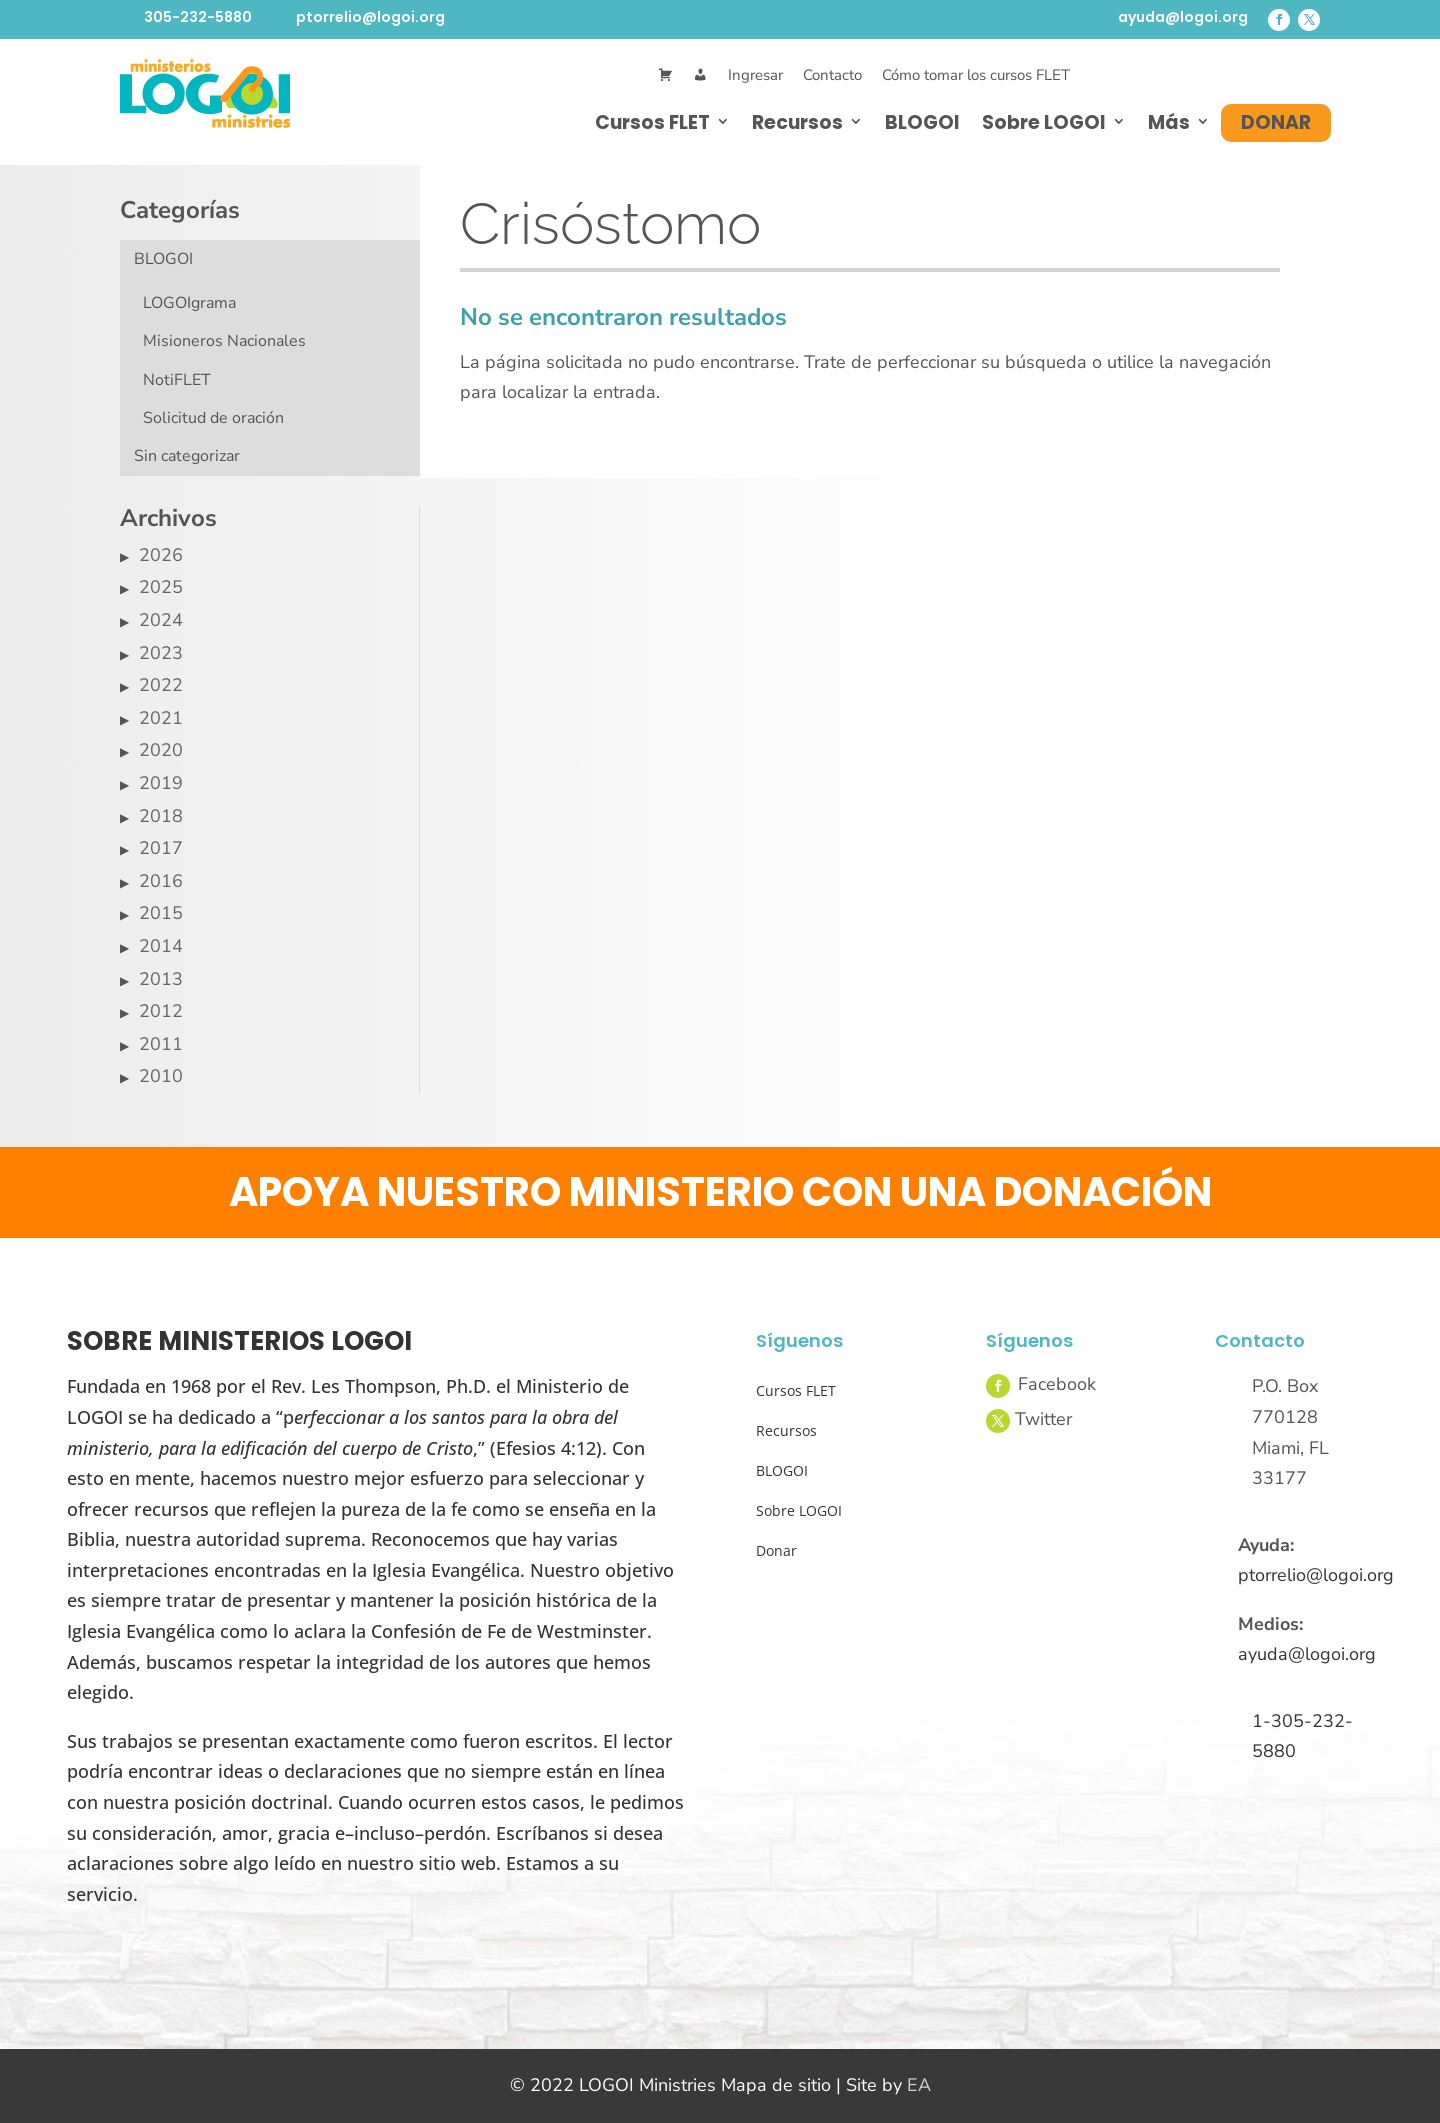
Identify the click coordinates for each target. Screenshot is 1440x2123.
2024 (161, 620)
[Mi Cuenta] (700, 75)
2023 (161, 653)
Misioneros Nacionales (224, 341)
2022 (161, 685)
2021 (161, 718)
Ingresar (755, 75)
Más (1169, 122)
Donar (1276, 122)
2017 (161, 848)
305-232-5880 (198, 17)
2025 (161, 587)
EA (919, 2085)
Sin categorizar (187, 456)
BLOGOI (922, 122)
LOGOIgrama (189, 303)
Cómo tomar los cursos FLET (976, 75)
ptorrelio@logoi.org (370, 17)
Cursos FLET (652, 122)
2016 (161, 881)
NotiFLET (177, 380)
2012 (161, 1011)
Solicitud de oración (213, 418)
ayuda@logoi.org (1183, 17)
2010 (161, 1076)
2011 (161, 1044)
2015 (161, 913)
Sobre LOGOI (1044, 122)
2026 (161, 555)
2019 (161, 783)
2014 (161, 946)
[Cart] (665, 75)
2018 (161, 816)
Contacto (832, 75)
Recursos (797, 122)
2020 (161, 750)
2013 (161, 979)
